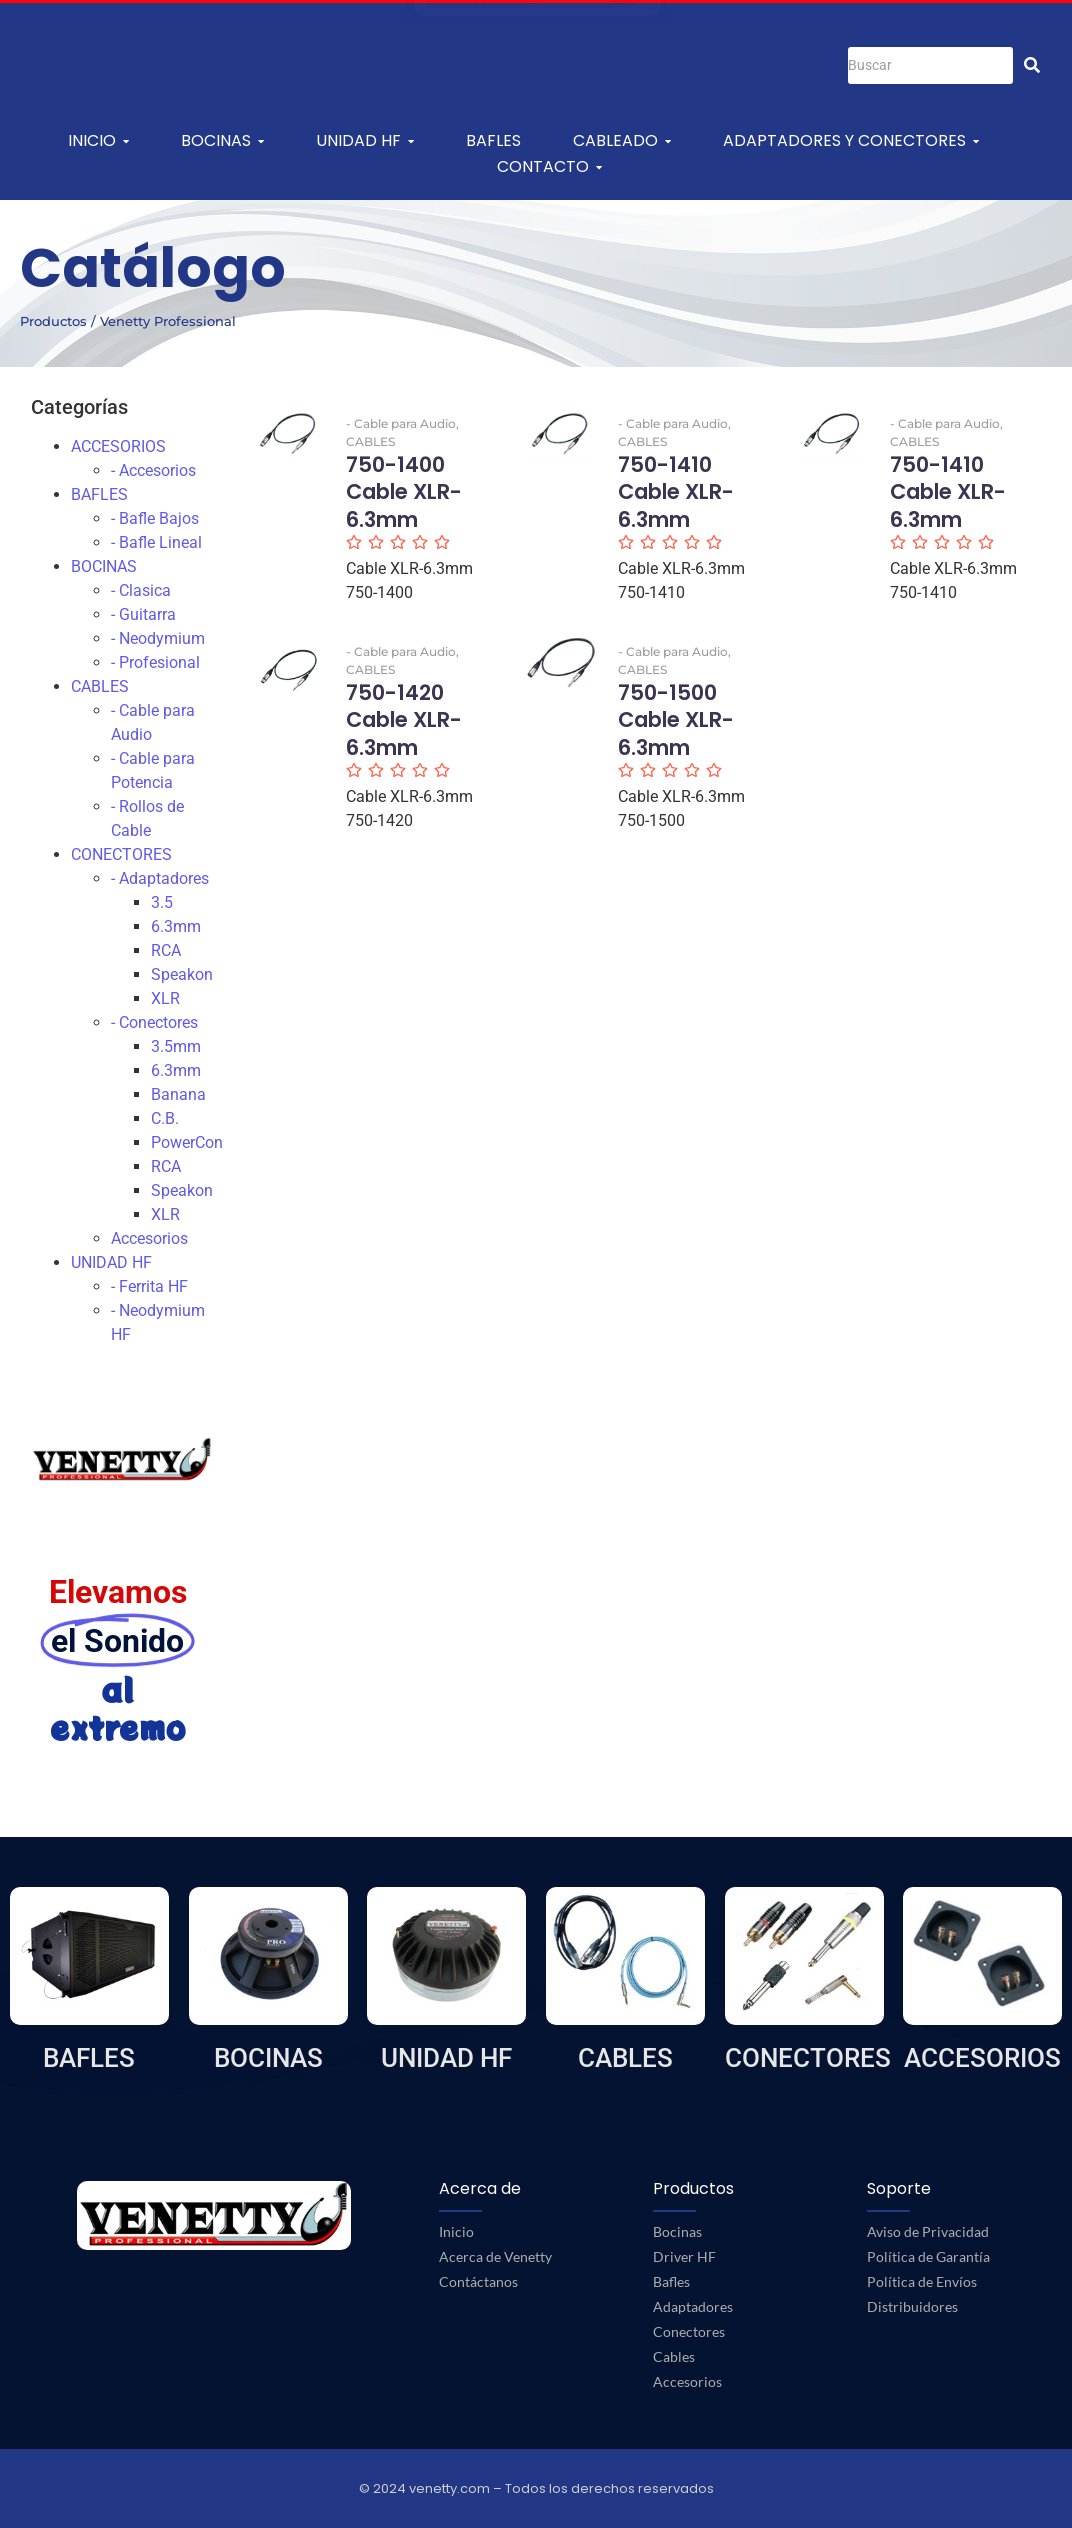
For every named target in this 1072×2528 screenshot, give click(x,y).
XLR (165, 998)
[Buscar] (930, 65)
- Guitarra (143, 614)
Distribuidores (912, 2306)
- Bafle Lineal (156, 542)
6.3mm (176, 926)
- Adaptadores (160, 878)
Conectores (689, 2331)
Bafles (671, 2281)
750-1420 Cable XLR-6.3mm (404, 720)
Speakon (182, 974)
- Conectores (154, 1022)
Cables (674, 2356)
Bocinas (677, 2231)
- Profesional (155, 662)
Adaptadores (693, 2306)
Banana (178, 1094)
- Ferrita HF (149, 1286)
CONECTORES (121, 854)
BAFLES (99, 494)
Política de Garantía (928, 2256)
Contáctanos (478, 2281)
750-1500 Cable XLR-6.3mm (676, 720)
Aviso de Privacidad (928, 2231)
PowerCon (187, 1142)
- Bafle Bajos (155, 518)
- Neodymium (158, 638)
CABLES (100, 686)
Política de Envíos (922, 2281)
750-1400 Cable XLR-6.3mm (404, 492)
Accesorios (149, 1238)
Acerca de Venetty (495, 2256)
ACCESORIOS (118, 446)
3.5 (162, 902)
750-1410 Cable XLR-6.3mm (676, 492)
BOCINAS (104, 566)
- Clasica (141, 590)
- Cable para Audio (402, 423)
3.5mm (176, 1046)
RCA (166, 950)
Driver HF (684, 2256)
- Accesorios (153, 470)
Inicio (456, 2231)
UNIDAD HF (111, 1262)
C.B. (165, 1118)
